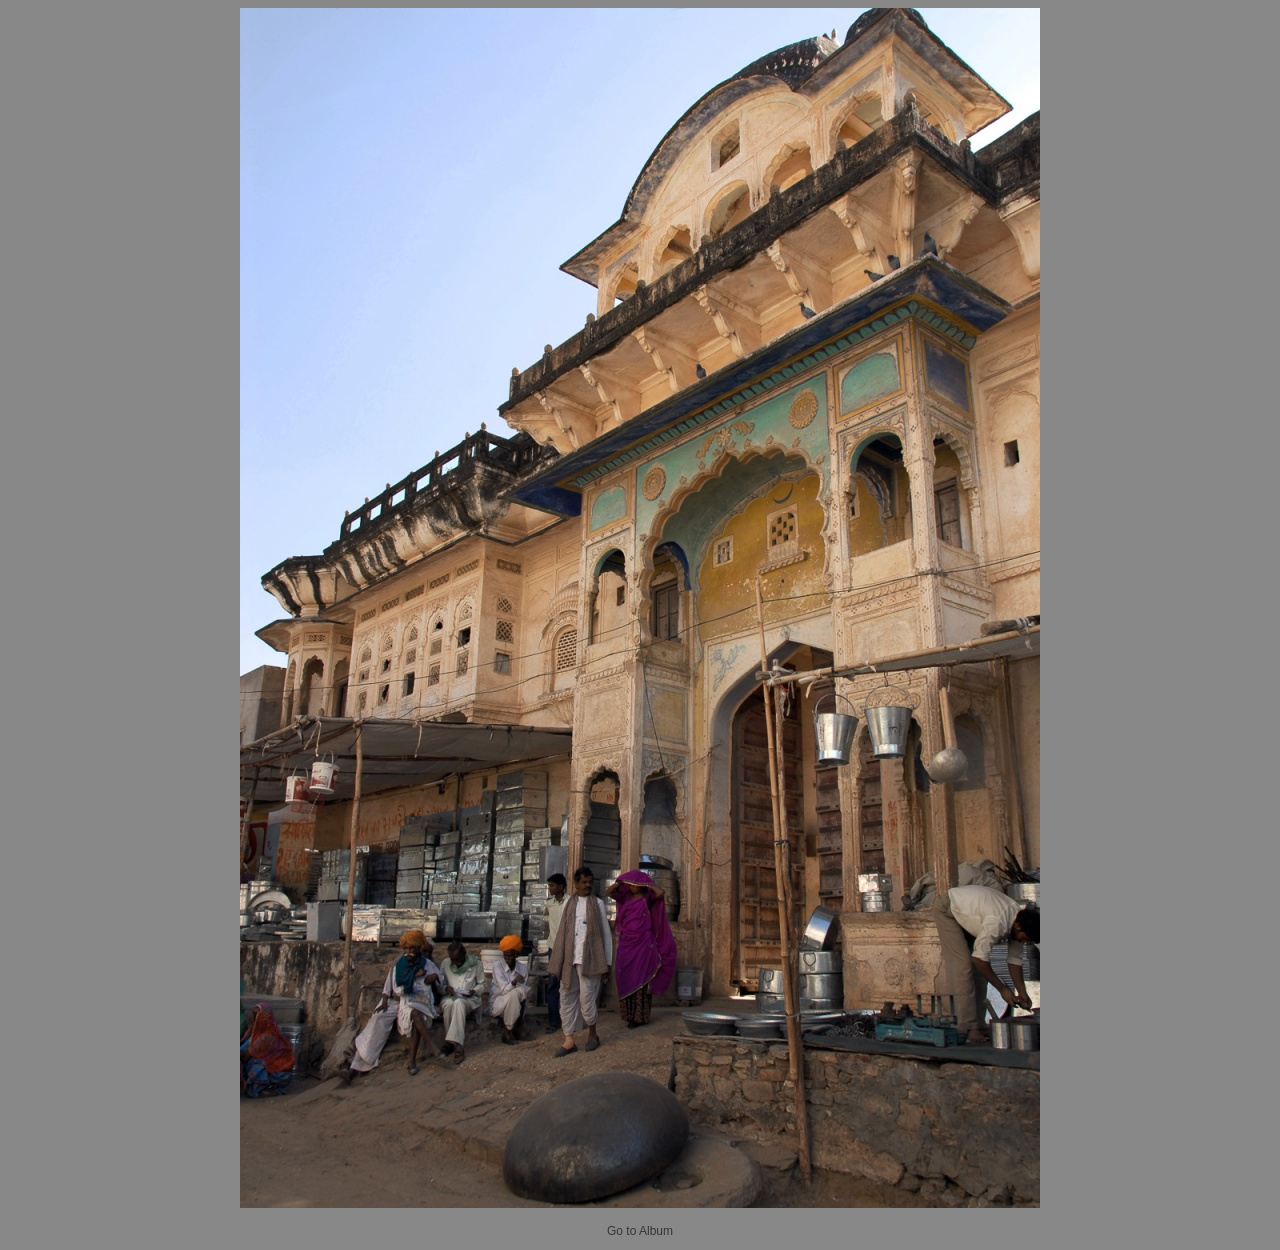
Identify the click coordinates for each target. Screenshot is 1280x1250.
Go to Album (640, 1231)
